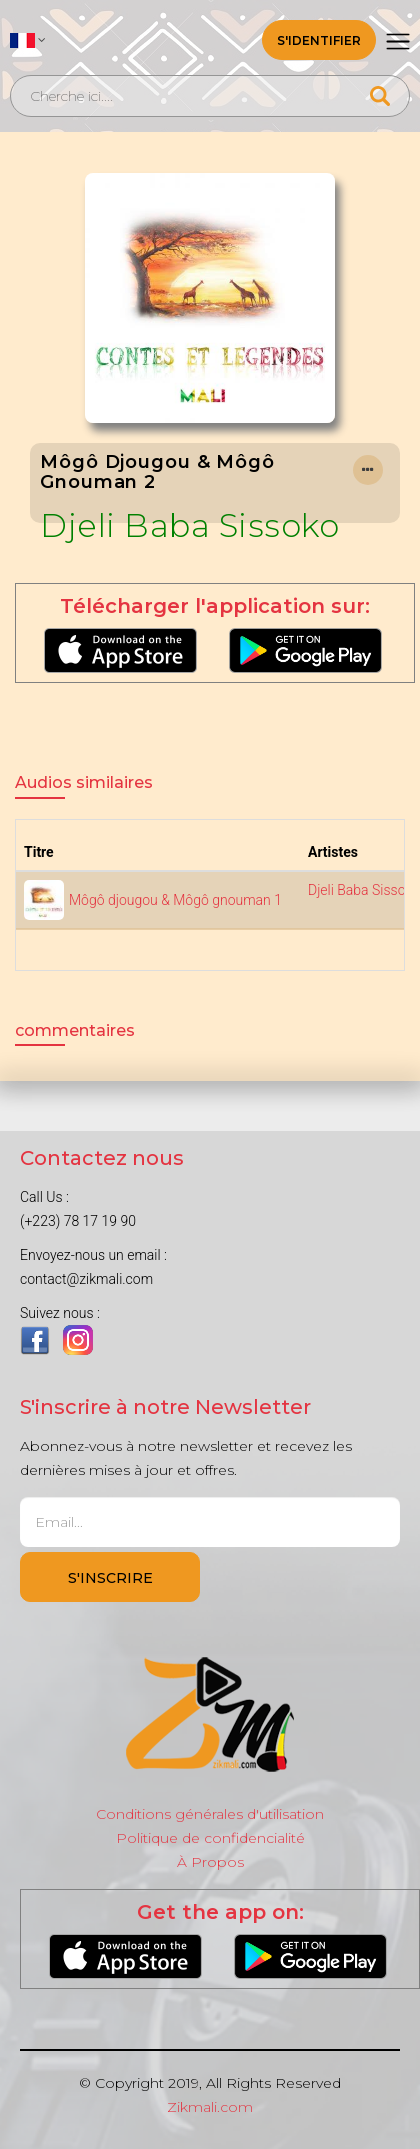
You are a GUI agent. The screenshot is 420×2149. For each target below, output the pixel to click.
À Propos (210, 1862)
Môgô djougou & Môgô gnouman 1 (175, 900)
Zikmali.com (210, 2107)
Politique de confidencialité (210, 1838)
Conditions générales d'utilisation (210, 1814)
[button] (28, 40)
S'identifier (319, 40)
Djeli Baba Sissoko (189, 525)
